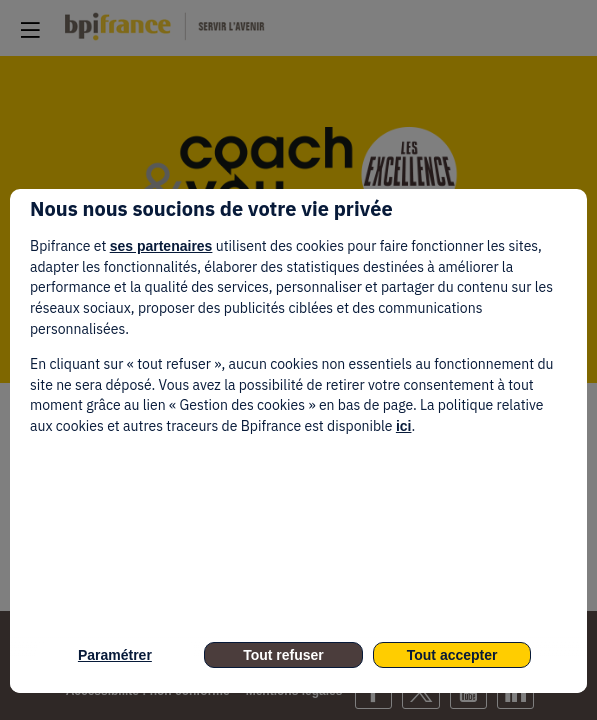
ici (404, 426)
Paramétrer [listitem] (115, 655)
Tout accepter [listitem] (452, 655)
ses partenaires (161, 246)
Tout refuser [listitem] (283, 655)
